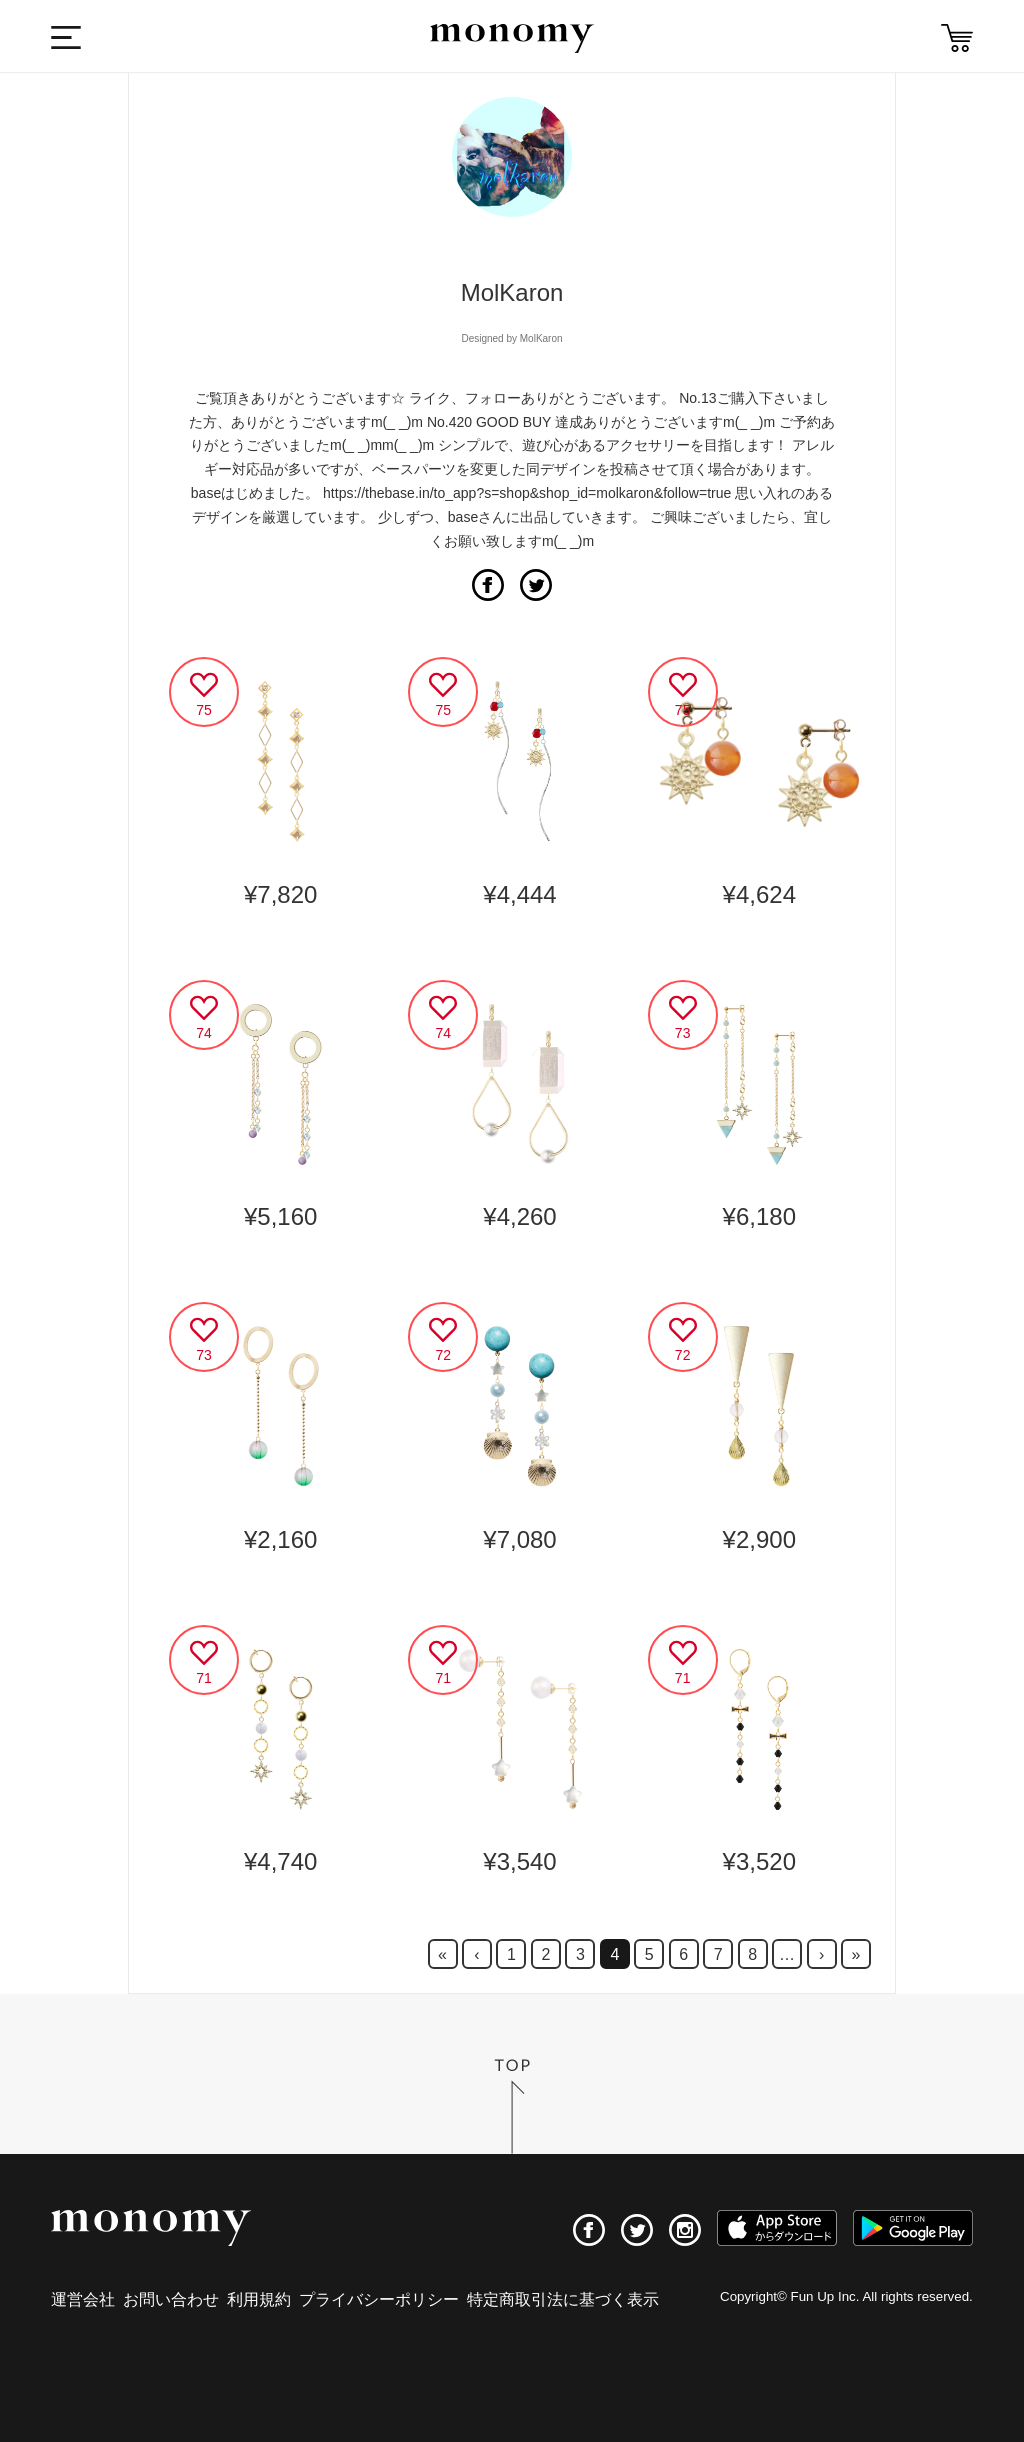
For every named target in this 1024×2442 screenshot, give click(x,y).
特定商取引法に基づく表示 (563, 2299)
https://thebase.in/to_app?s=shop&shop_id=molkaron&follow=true (527, 493)
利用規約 (259, 2299)
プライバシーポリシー (379, 2299)
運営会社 (83, 2299)
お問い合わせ (171, 2299)
